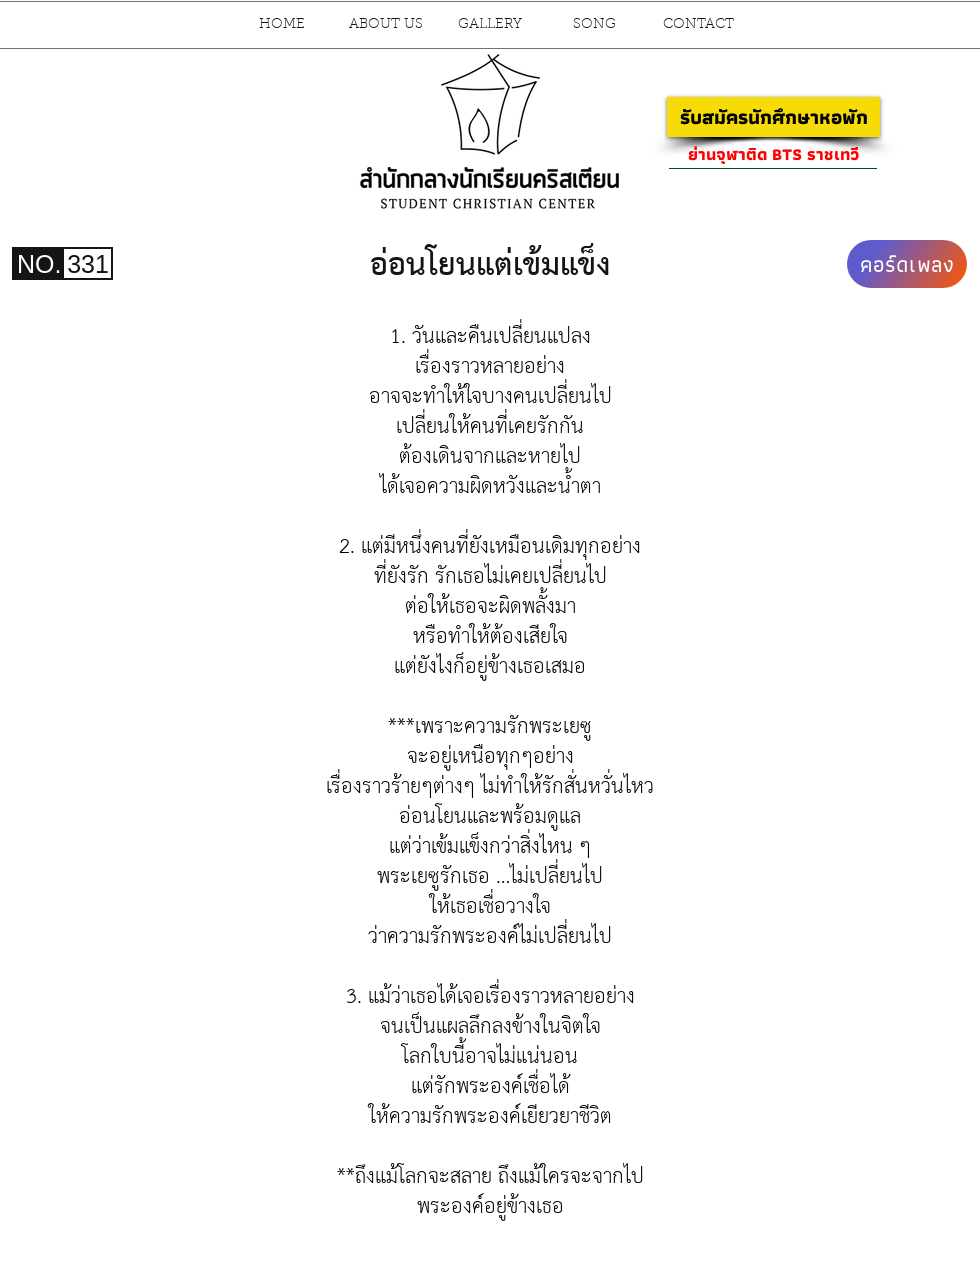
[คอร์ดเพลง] (907, 264)
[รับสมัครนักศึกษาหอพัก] (773, 117)
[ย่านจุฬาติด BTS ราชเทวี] (773, 154)
